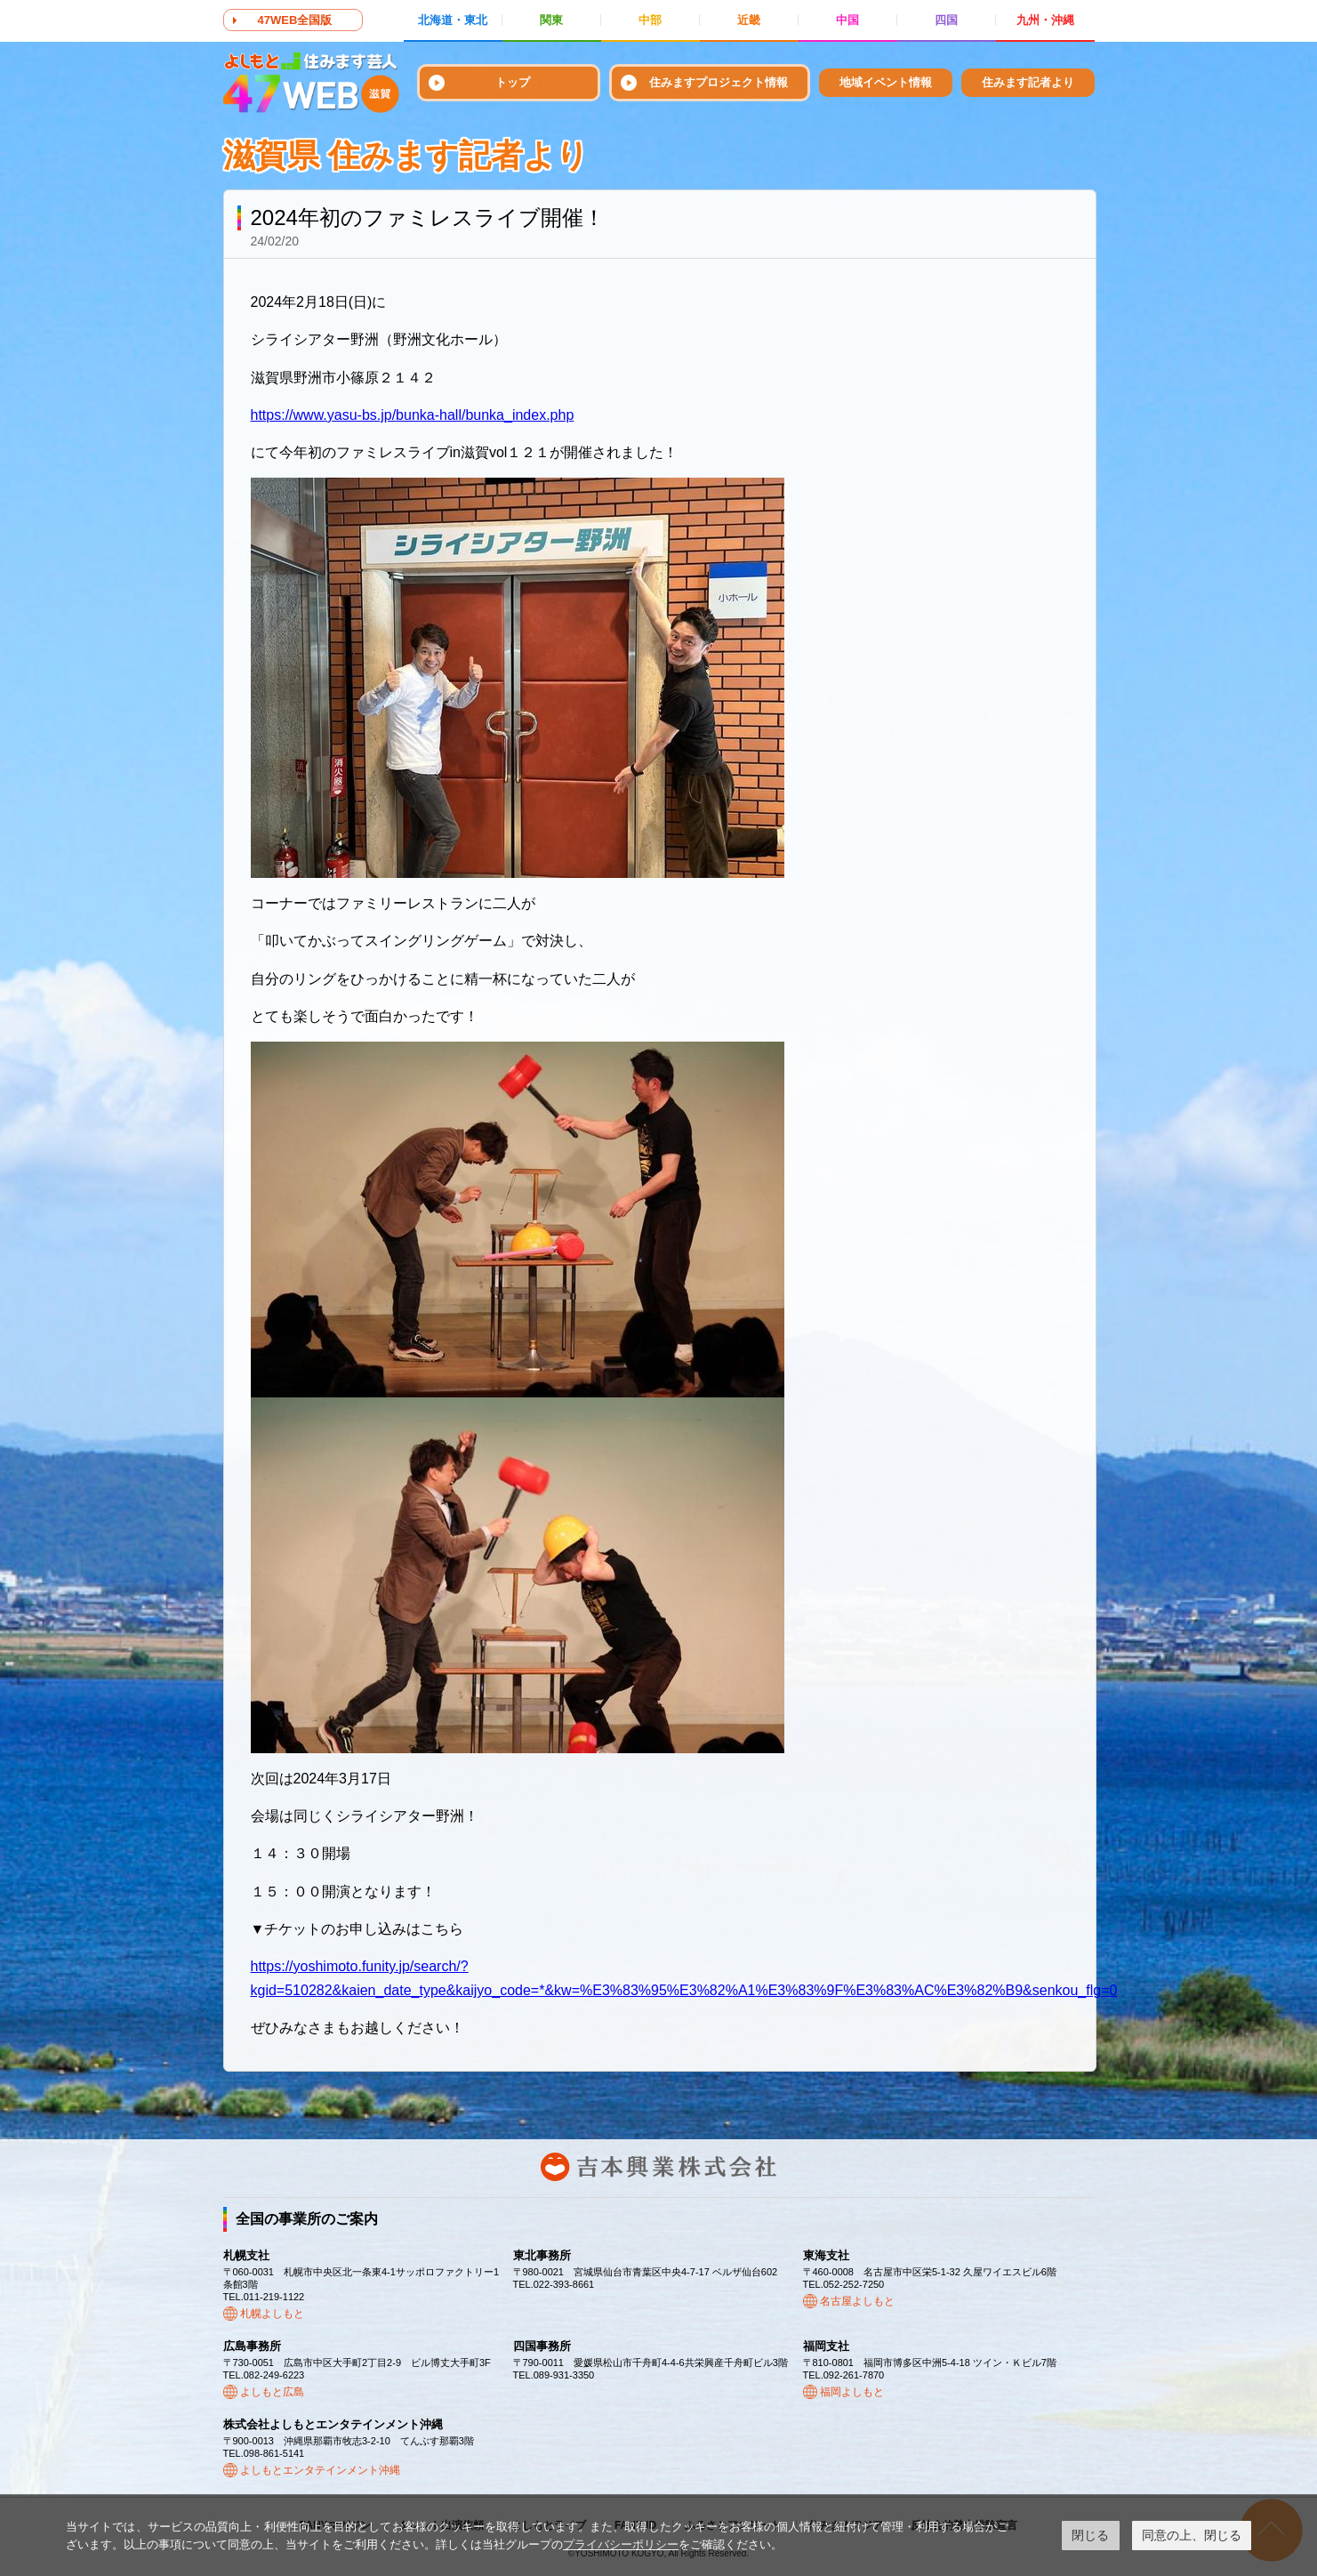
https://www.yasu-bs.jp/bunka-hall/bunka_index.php (412, 415)
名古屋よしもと (857, 2301)
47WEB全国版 (295, 20)
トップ (512, 82)
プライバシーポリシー (621, 2544)
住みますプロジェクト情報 (718, 82)
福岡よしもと (852, 2392)
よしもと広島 (272, 2392)
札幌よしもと (272, 2313)
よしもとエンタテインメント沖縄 (320, 2470)
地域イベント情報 (885, 82)
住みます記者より (1028, 82)
